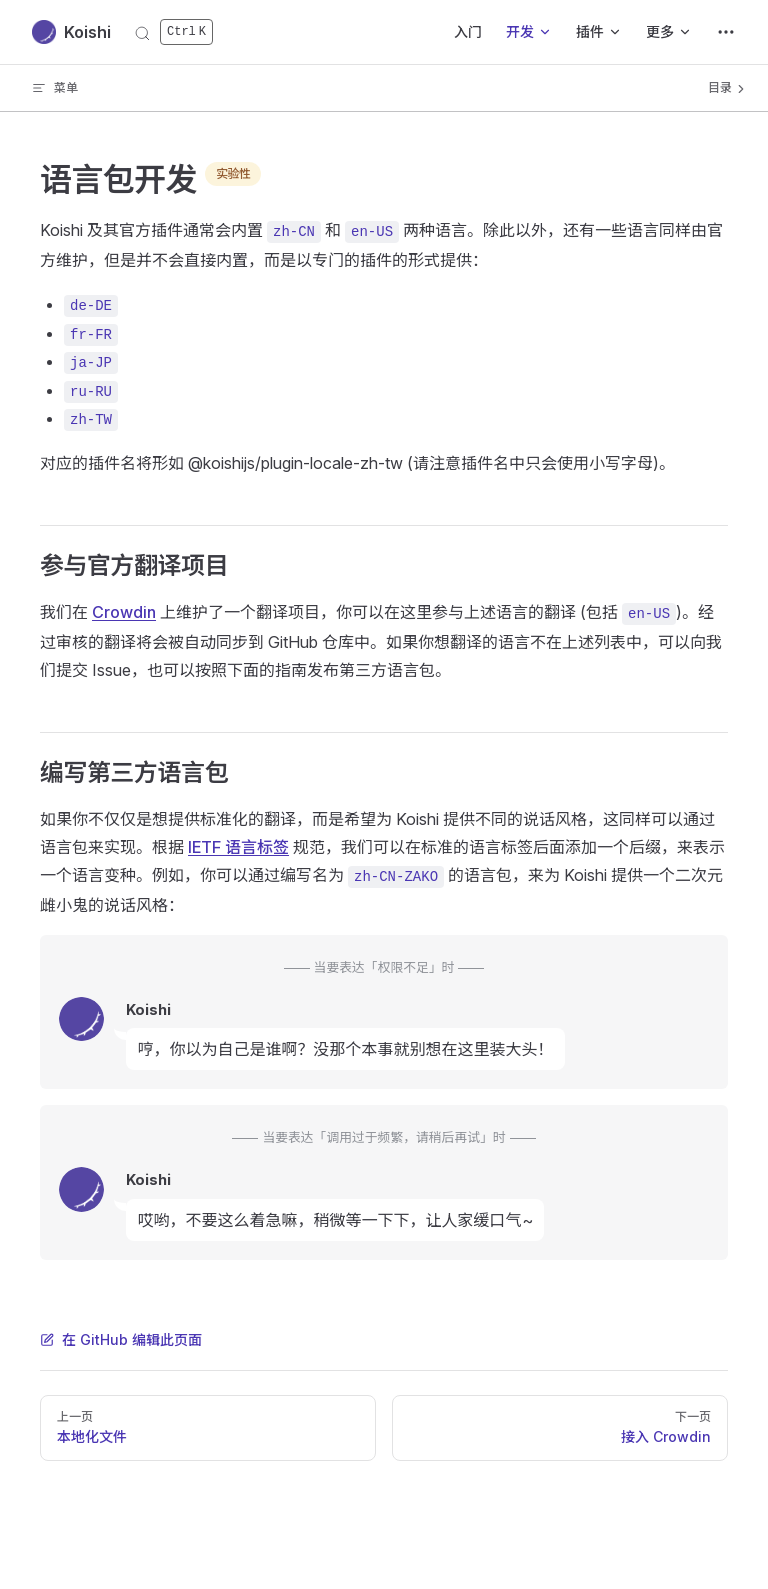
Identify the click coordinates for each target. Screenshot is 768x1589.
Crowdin (124, 612)
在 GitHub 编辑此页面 (121, 1339)
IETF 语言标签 (238, 847)
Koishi (71, 32)
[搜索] (174, 32)
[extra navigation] (726, 32)
